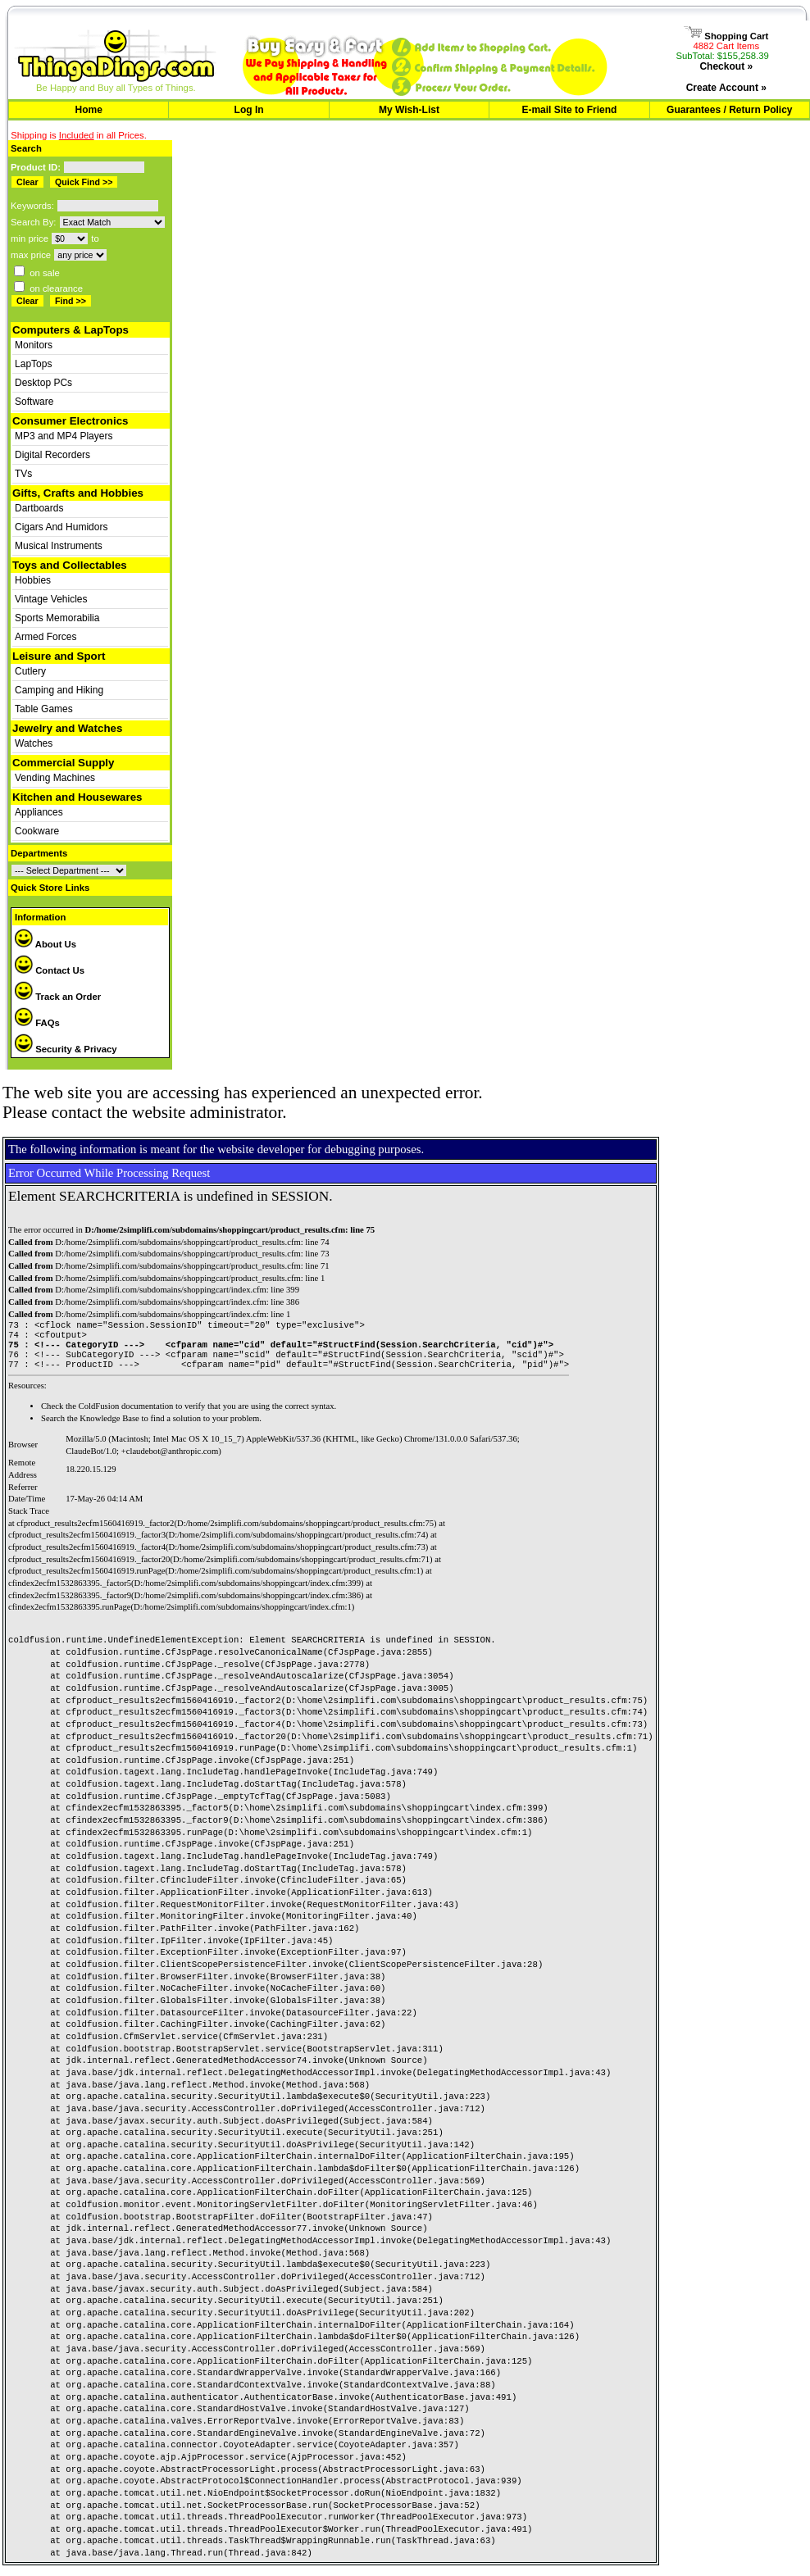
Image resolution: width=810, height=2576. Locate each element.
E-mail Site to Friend (569, 110)
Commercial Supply (63, 762)
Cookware (37, 831)
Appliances (39, 812)
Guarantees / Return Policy (729, 110)
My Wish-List (409, 110)
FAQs (37, 1023)
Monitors (33, 345)
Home (88, 110)
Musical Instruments (58, 546)
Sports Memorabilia (57, 618)
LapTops (33, 364)
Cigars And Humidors (61, 527)
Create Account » (726, 87)
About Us (45, 944)
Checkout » (726, 66)
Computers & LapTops (70, 330)
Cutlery (30, 671)
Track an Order (58, 997)
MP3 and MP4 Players (63, 436)
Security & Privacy (66, 1049)
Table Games (44, 709)
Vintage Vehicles (51, 599)
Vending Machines (55, 778)
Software (34, 401)
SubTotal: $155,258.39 (722, 56)
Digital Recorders (52, 455)
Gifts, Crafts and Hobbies (77, 493)
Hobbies (33, 580)
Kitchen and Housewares (77, 797)
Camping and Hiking (59, 690)
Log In (249, 110)
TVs (23, 473)
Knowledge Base (109, 1426)
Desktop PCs (43, 382)
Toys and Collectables (69, 565)
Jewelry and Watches (67, 728)
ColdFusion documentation (126, 1414)
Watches (33, 743)
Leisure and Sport (58, 656)
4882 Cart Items (727, 46)
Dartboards (39, 508)
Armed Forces (45, 637)
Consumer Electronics (70, 421)
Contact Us (49, 970)
